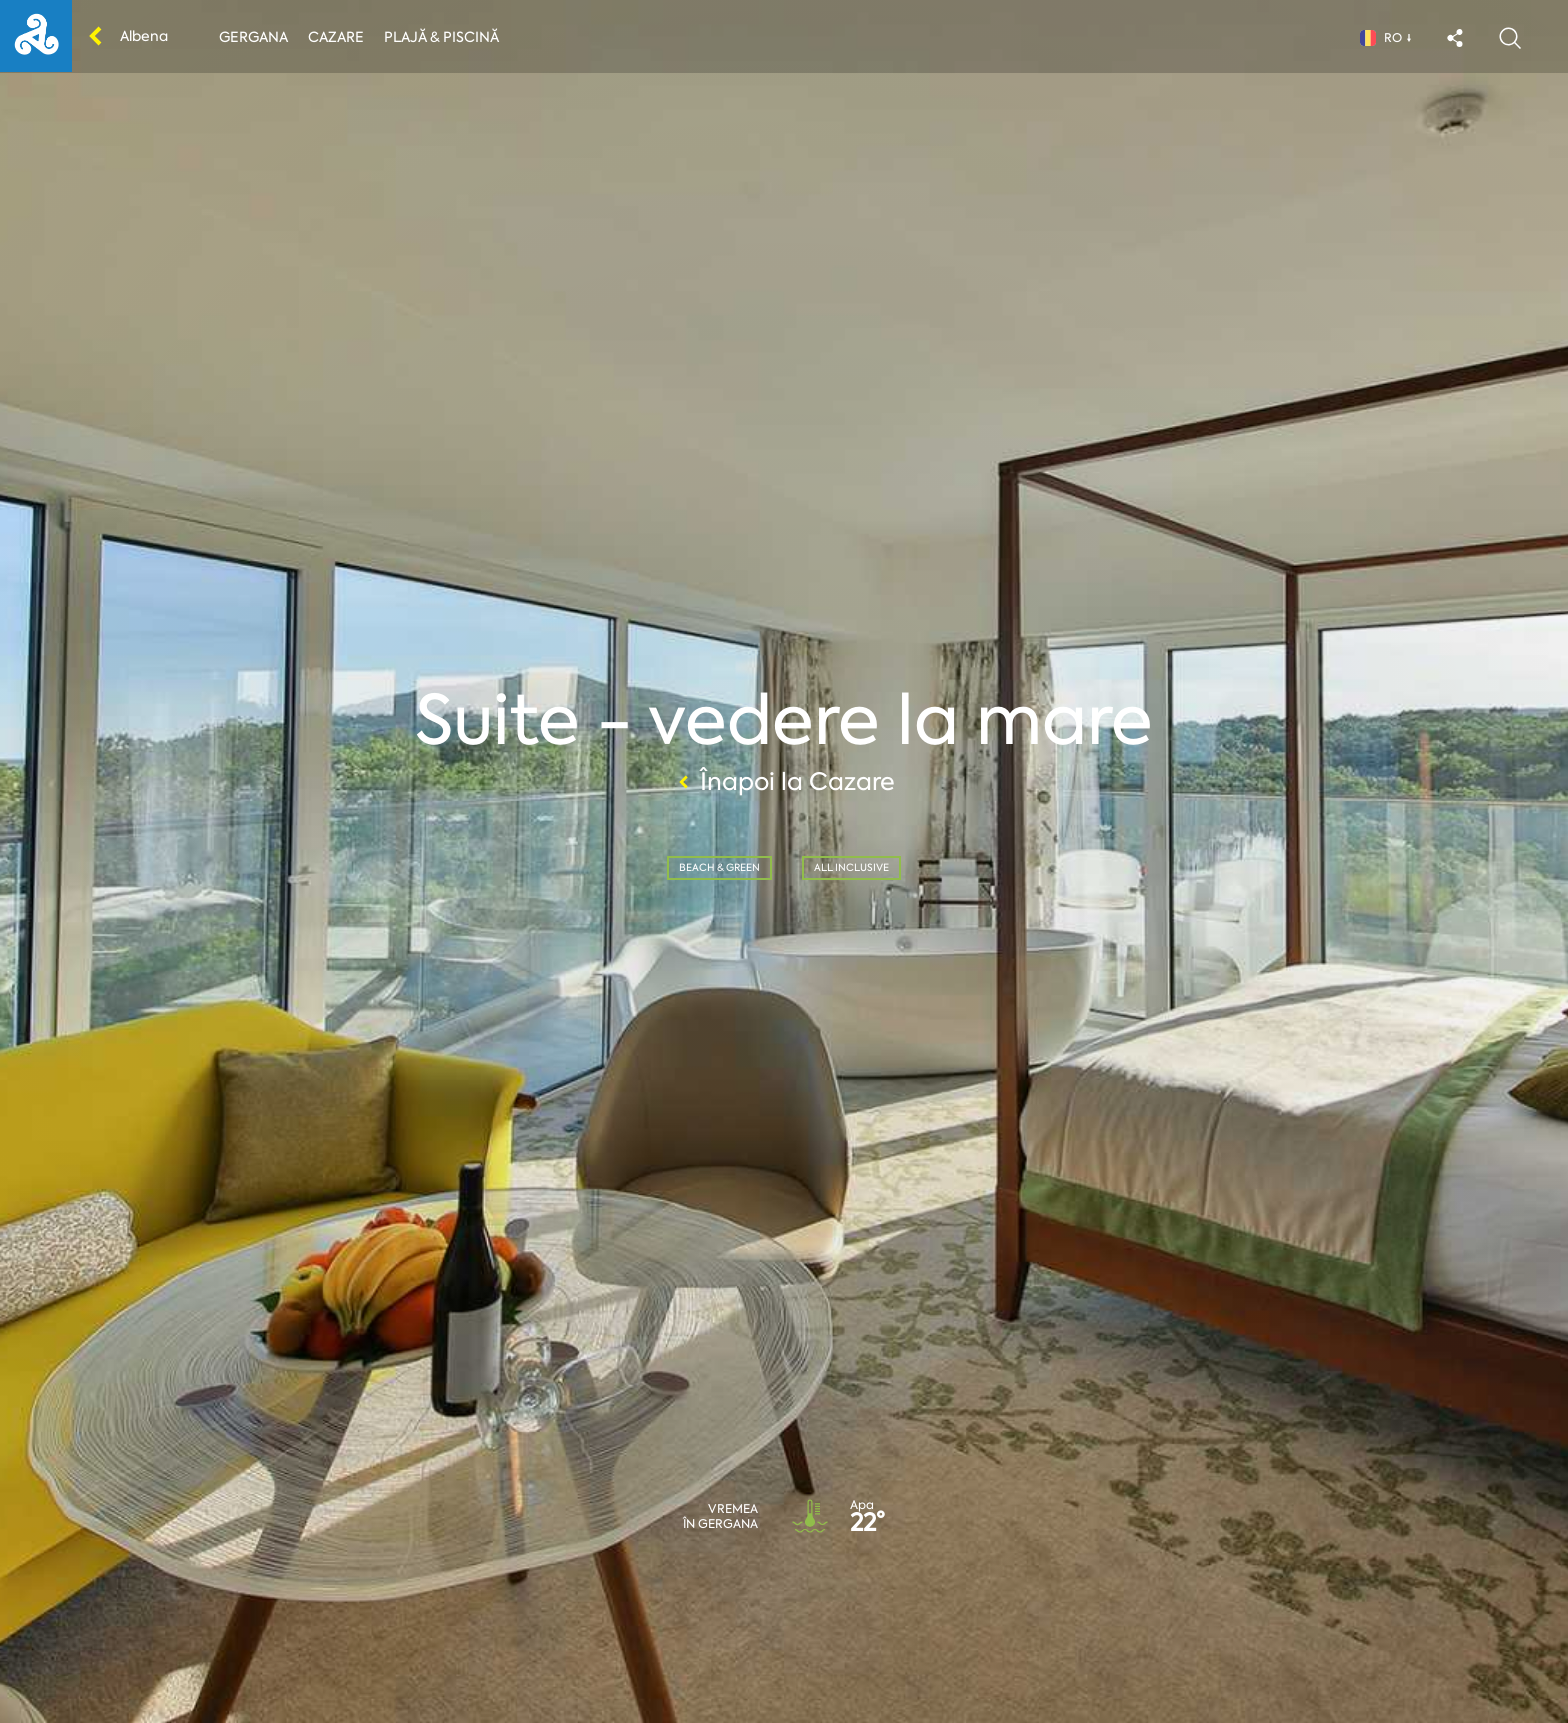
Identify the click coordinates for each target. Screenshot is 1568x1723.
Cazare (336, 37)
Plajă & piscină (441, 37)
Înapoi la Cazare (784, 782)
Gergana (253, 37)
